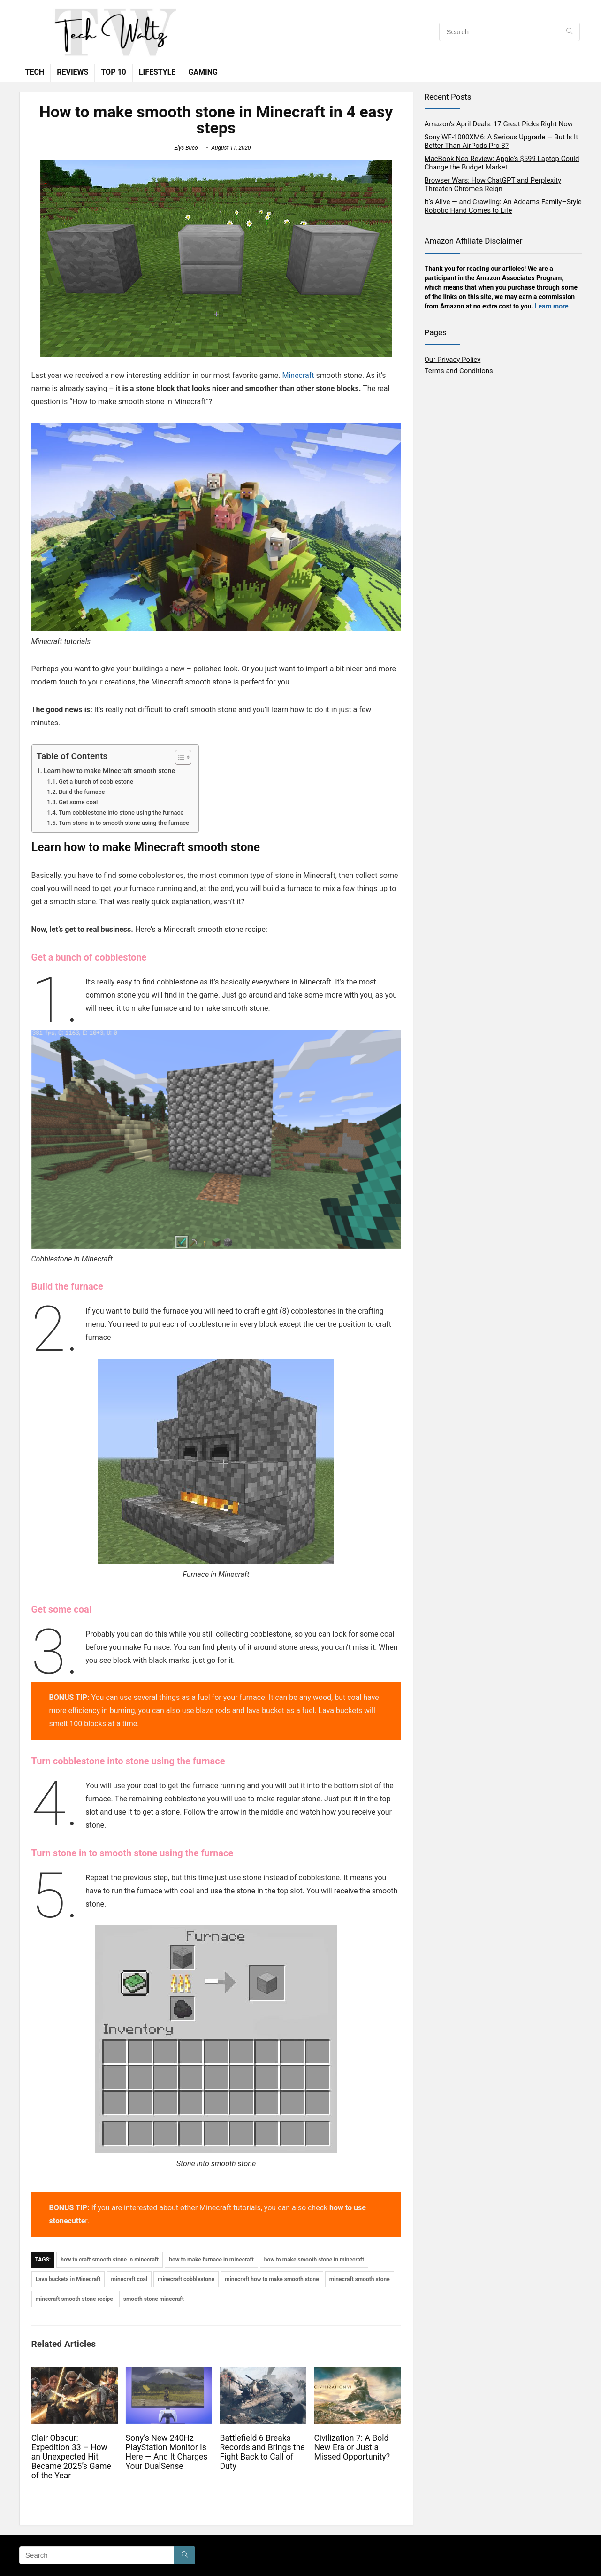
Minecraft (298, 375)
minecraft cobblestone (186, 2279)
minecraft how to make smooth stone (272, 2279)
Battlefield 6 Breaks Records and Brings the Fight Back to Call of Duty (262, 2452)
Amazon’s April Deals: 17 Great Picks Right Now (499, 124)
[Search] (569, 32)
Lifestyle (157, 72)
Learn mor (550, 306)
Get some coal (78, 802)
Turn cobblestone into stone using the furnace (121, 812)
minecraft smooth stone (359, 2279)
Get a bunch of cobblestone (96, 781)
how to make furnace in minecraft (211, 2259)
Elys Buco (186, 148)
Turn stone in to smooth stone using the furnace (124, 822)
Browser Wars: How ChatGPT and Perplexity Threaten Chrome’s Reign (493, 184)
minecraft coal (129, 2279)
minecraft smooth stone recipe (74, 2299)
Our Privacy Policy (453, 359)
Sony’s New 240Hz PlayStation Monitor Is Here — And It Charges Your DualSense (167, 2452)
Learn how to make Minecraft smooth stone (109, 771)
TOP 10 (113, 72)
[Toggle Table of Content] (178, 757)
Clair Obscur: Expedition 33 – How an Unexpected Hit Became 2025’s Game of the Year (71, 2456)
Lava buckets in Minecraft (68, 2279)
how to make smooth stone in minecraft (314, 2259)
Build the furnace (82, 791)
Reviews (72, 72)
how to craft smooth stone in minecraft (110, 2259)
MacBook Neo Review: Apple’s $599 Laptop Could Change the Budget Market (502, 162)
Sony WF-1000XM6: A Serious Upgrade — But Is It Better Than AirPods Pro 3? (501, 141)
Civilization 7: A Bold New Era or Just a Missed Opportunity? (352, 2447)
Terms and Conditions (459, 371)
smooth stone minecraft (153, 2299)
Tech (35, 72)
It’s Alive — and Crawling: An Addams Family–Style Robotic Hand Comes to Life (503, 206)
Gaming (203, 72)
